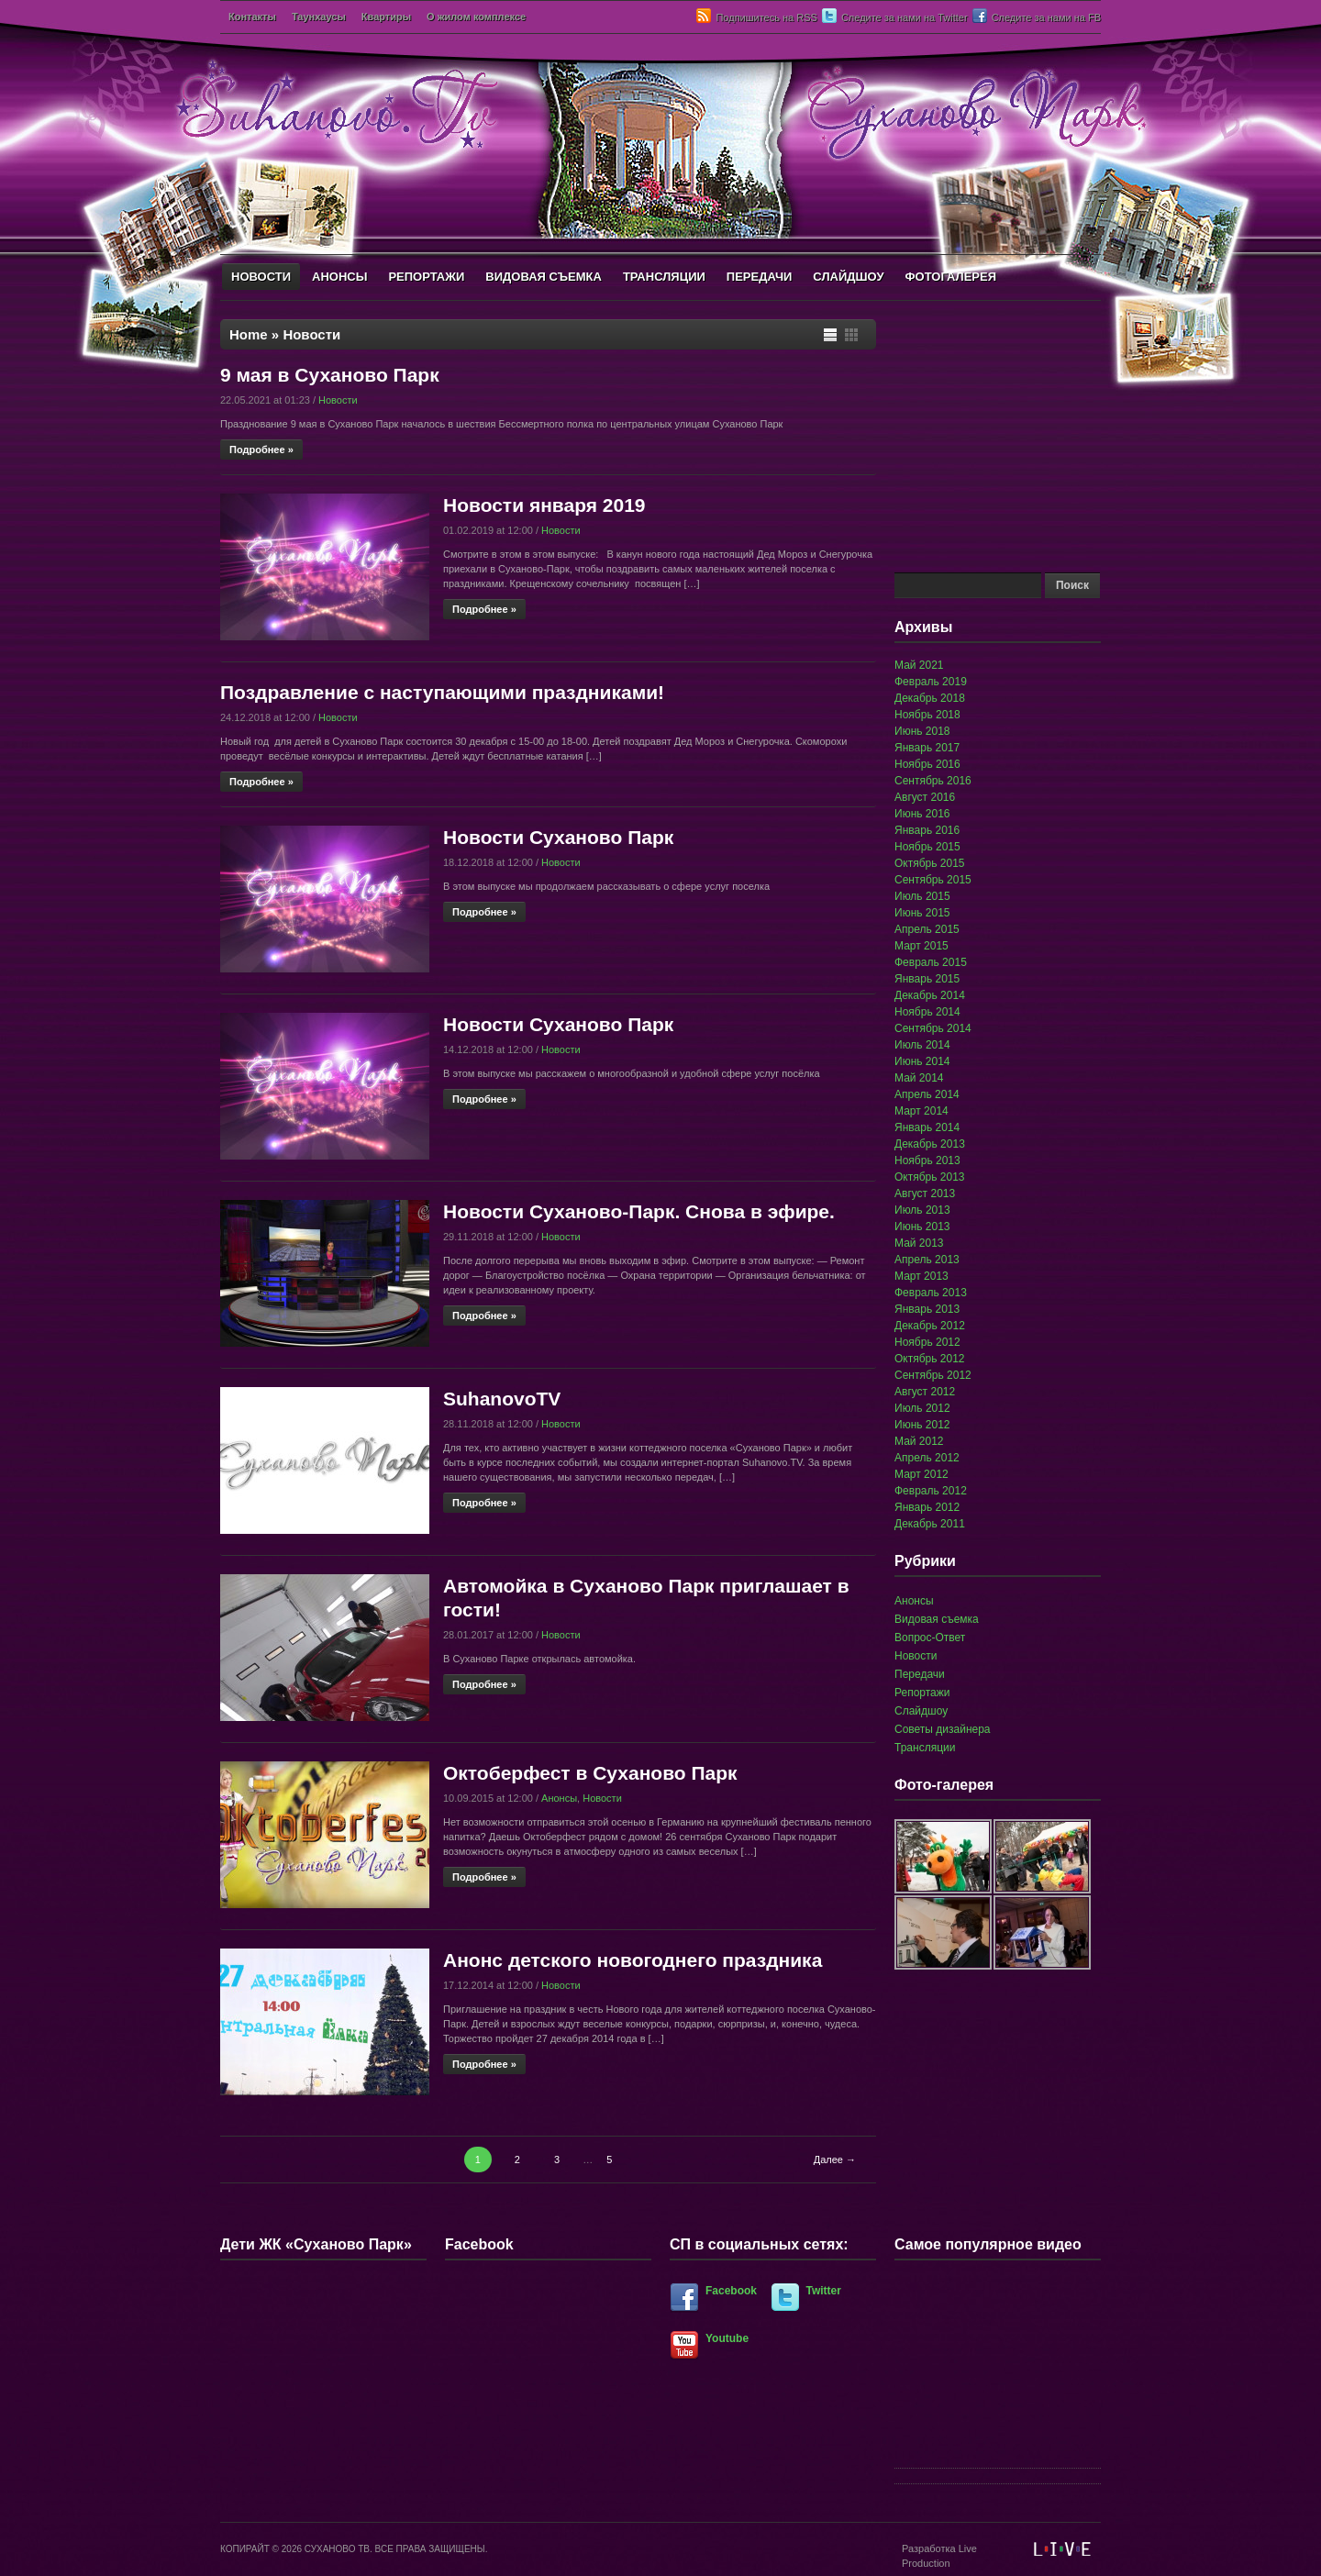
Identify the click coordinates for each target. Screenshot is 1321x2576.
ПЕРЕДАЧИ (760, 276)
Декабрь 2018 (929, 698)
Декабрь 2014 (929, 995)
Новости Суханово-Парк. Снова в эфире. (639, 1211)
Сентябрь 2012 (932, 1375)
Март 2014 (921, 1111)
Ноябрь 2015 (927, 846)
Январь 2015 (927, 978)
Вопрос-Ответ (929, 1637)
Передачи (919, 1674)
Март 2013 (921, 1276)
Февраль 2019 (930, 681)
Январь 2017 (927, 747)
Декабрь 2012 (929, 1325)
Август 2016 (924, 797)
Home (248, 334)
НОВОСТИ (261, 276)
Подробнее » (261, 449)
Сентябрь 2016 (932, 780)
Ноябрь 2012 (927, 1342)
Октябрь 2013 (929, 1177)
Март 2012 (921, 1474)
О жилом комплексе (476, 16)
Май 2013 (919, 1243)
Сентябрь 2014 (932, 1028)
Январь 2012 (927, 1507)
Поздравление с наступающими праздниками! (442, 692)
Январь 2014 (927, 1127)
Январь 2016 (927, 830)
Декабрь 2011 (929, 1523)
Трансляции (924, 1747)
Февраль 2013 (930, 1292)
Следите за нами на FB (1046, 17)
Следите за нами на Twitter (904, 17)
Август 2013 (924, 1193)
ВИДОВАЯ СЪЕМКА (543, 276)
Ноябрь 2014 (927, 1011)
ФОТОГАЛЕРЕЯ (950, 276)
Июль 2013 (922, 1210)
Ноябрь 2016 (927, 764)
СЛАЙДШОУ (848, 276)
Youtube (727, 2338)
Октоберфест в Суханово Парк (590, 1772)
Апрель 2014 (927, 1094)
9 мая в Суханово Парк (329, 374)
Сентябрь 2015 (932, 879)
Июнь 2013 (922, 1226)
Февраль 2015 (930, 962)
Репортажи (922, 1692)
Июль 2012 (922, 1408)
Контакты (252, 16)
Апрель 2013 (927, 1259)
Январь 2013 (927, 1309)
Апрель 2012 (927, 1457)
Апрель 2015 (927, 929)
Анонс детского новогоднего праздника (632, 1960)
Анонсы (559, 1798)
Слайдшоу (921, 1710)
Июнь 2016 (922, 813)
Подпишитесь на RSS (766, 17)
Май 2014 (919, 1077)
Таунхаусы (319, 16)
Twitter (823, 2290)
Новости (338, 399)
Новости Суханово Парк (558, 837)
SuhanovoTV (502, 1398)
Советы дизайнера (942, 1729)
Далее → (835, 2159)
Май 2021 (919, 665)
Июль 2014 (922, 1044)
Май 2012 (919, 1441)
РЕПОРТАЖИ (426, 276)
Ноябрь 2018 (927, 714)
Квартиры (386, 16)
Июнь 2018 (922, 731)
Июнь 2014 (922, 1061)
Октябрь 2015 (929, 863)
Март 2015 (921, 945)
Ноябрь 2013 (927, 1160)
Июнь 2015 (922, 912)
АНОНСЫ (339, 276)
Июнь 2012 (922, 1424)
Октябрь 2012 (929, 1358)
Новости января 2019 (544, 505)
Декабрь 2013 (929, 1144)
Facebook (731, 2290)
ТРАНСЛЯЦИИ (664, 276)
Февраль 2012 (930, 1490)
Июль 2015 (922, 896)
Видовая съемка (936, 1619)
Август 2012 (924, 1391)
